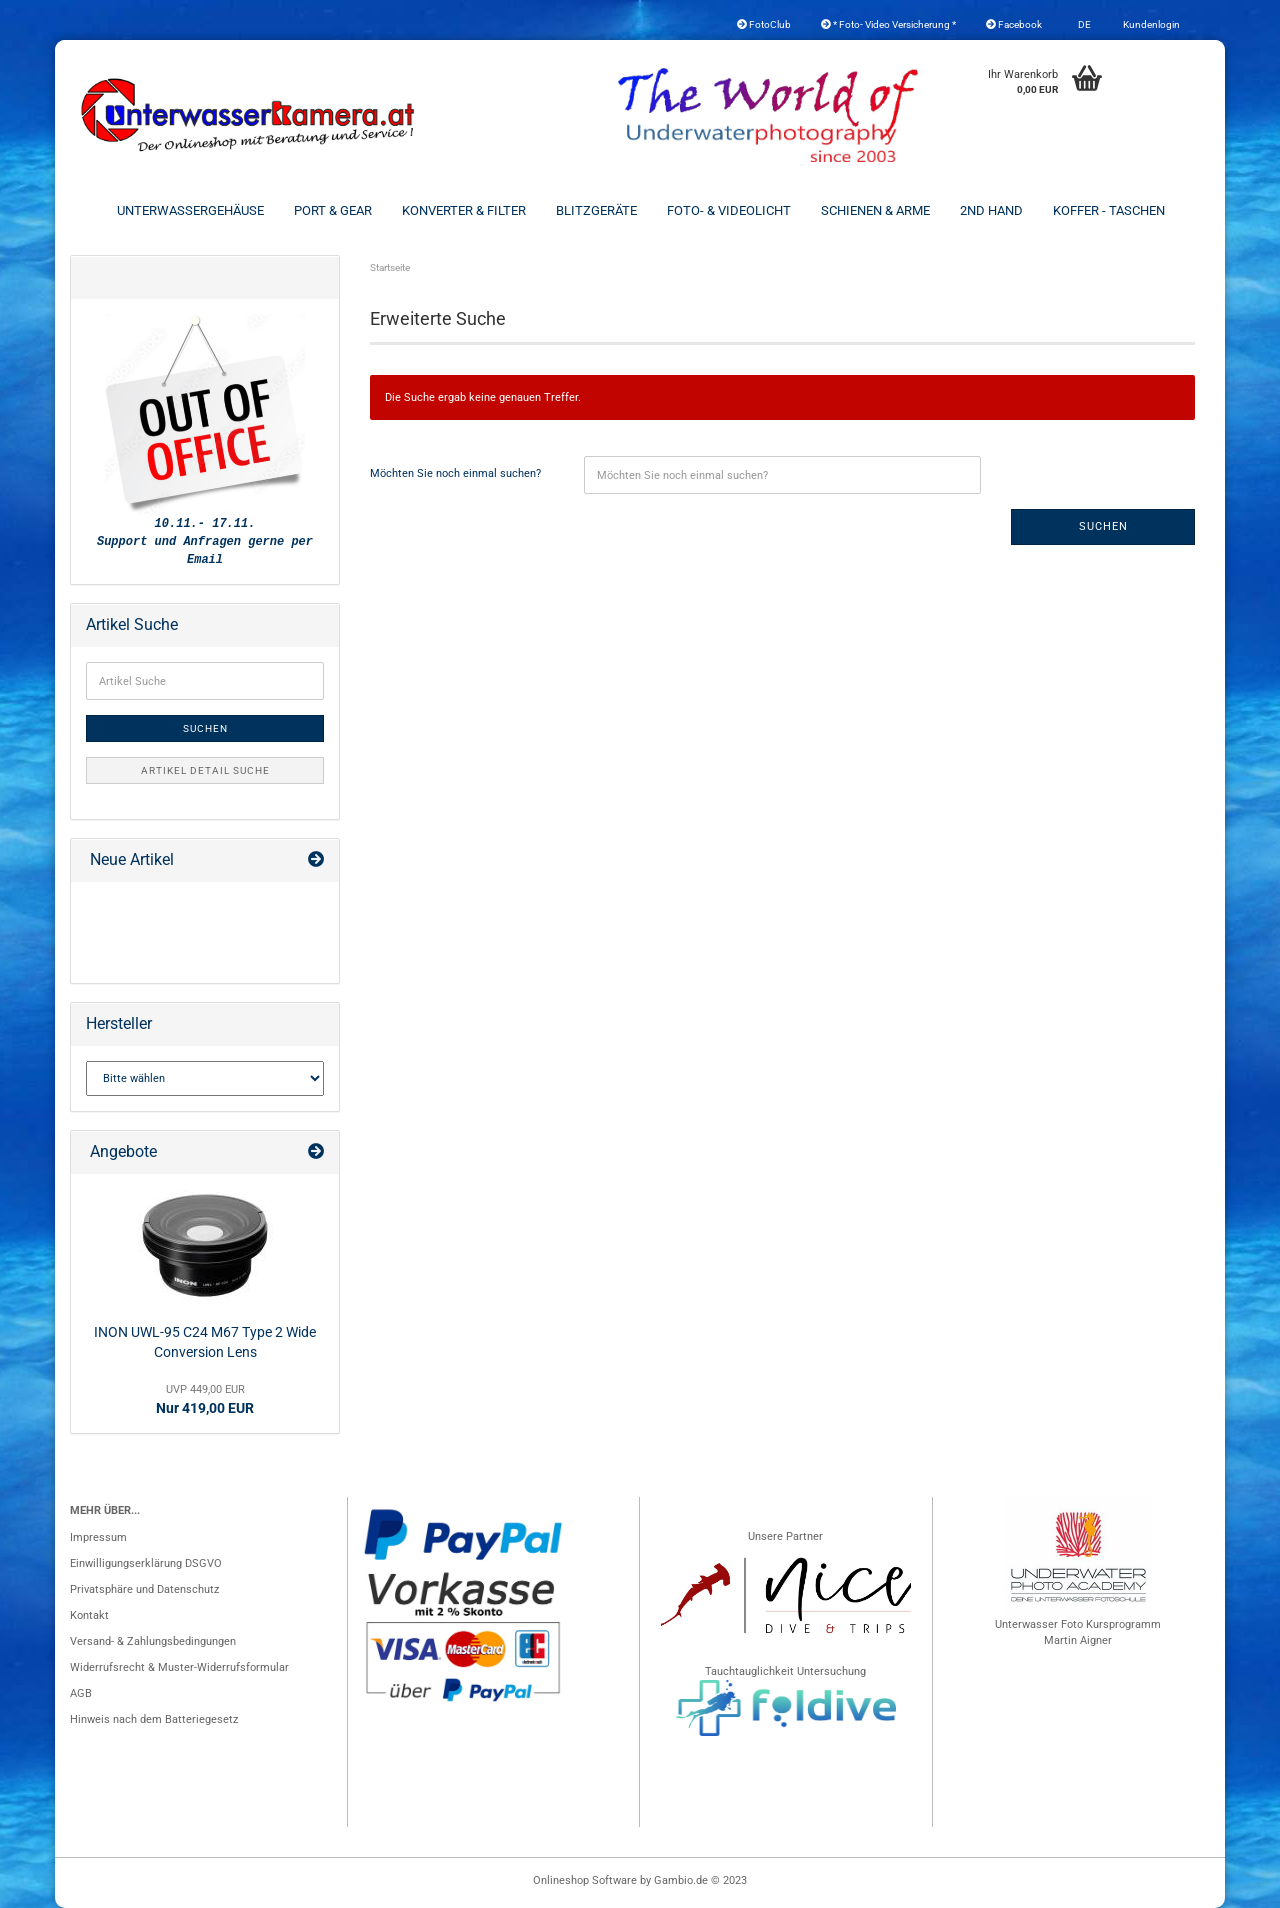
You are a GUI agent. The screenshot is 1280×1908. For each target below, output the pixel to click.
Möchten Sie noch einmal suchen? (455, 473)
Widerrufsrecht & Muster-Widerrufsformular (179, 1667)
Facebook (1014, 24)
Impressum (98, 1537)
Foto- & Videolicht (729, 210)
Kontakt (89, 1615)
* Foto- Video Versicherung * (888, 24)
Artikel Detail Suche (205, 770)
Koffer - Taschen (1109, 210)
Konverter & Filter (464, 210)
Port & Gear (333, 210)
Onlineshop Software (585, 1880)
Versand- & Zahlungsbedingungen (153, 1641)
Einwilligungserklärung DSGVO (146, 1563)
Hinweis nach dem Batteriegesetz (154, 1719)
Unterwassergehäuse (190, 210)
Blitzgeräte (596, 210)
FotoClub (764, 24)
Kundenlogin (1150, 24)
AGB (81, 1693)
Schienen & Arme (875, 210)
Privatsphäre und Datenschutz (144, 1589)
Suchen (1103, 526)
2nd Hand (991, 210)
